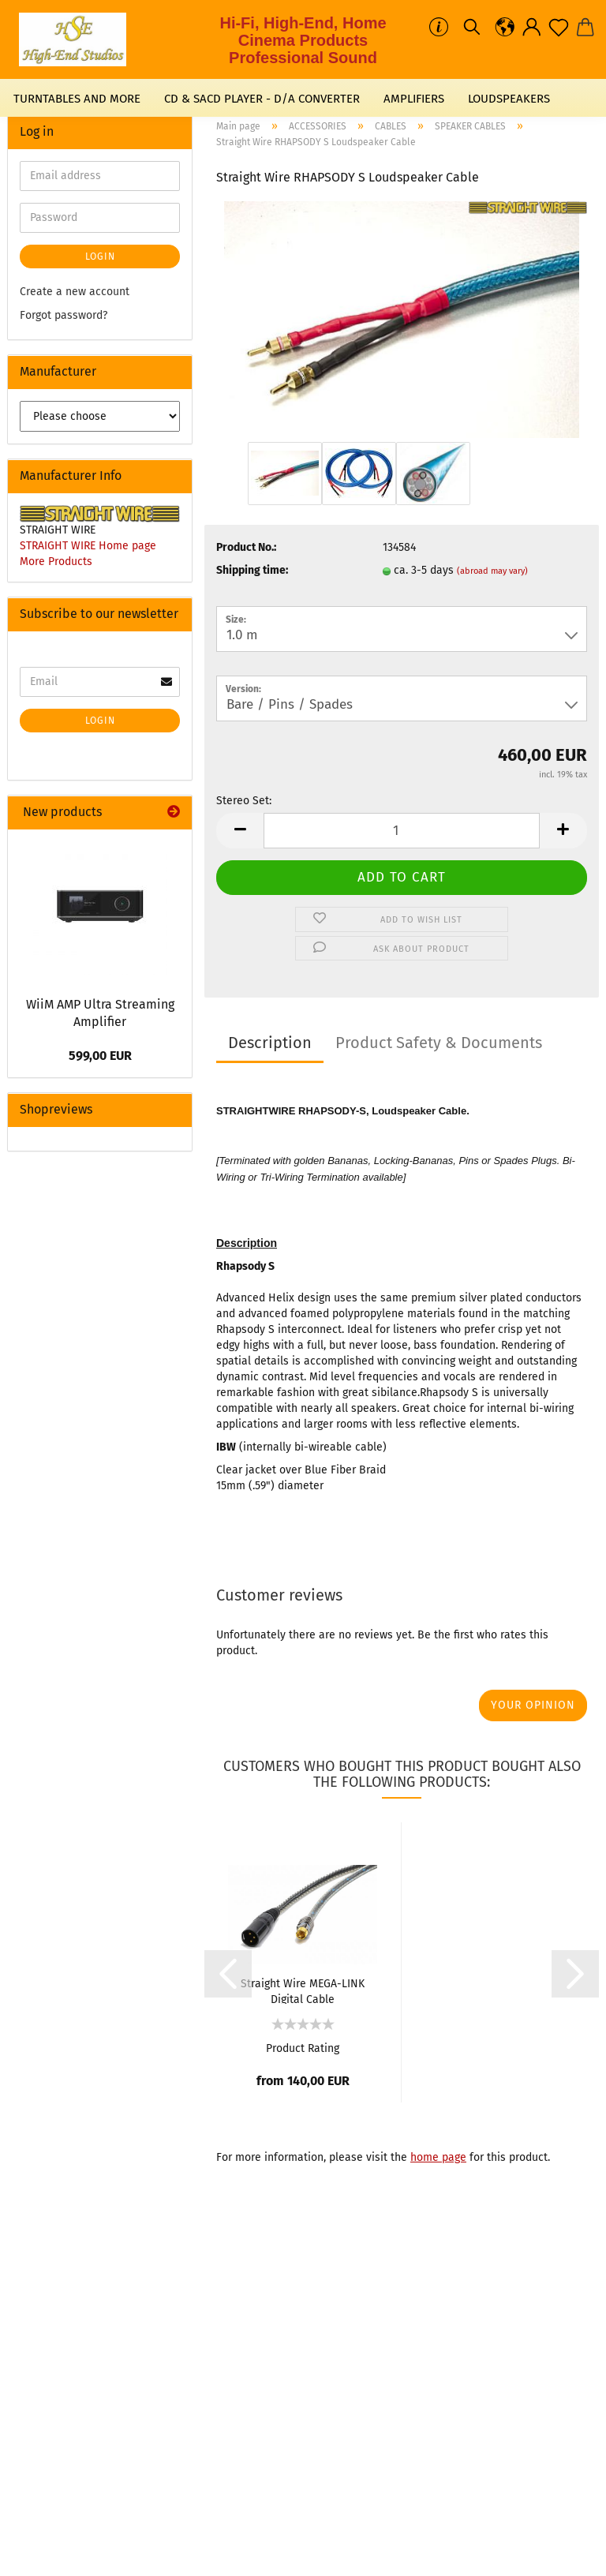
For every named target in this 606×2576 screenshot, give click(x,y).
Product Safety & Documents (438, 1042)
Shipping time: (252, 570)
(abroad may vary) (492, 571)
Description (270, 1042)
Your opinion (533, 1705)
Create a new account (74, 291)
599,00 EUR (100, 1055)
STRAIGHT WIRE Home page (88, 545)
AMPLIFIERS (413, 99)
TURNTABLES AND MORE (76, 99)
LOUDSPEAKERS (509, 99)
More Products (56, 561)
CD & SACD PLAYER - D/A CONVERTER (262, 99)
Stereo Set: (243, 800)
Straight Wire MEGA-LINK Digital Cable (303, 1990)
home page (438, 2157)
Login (100, 256)
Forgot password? (63, 315)
